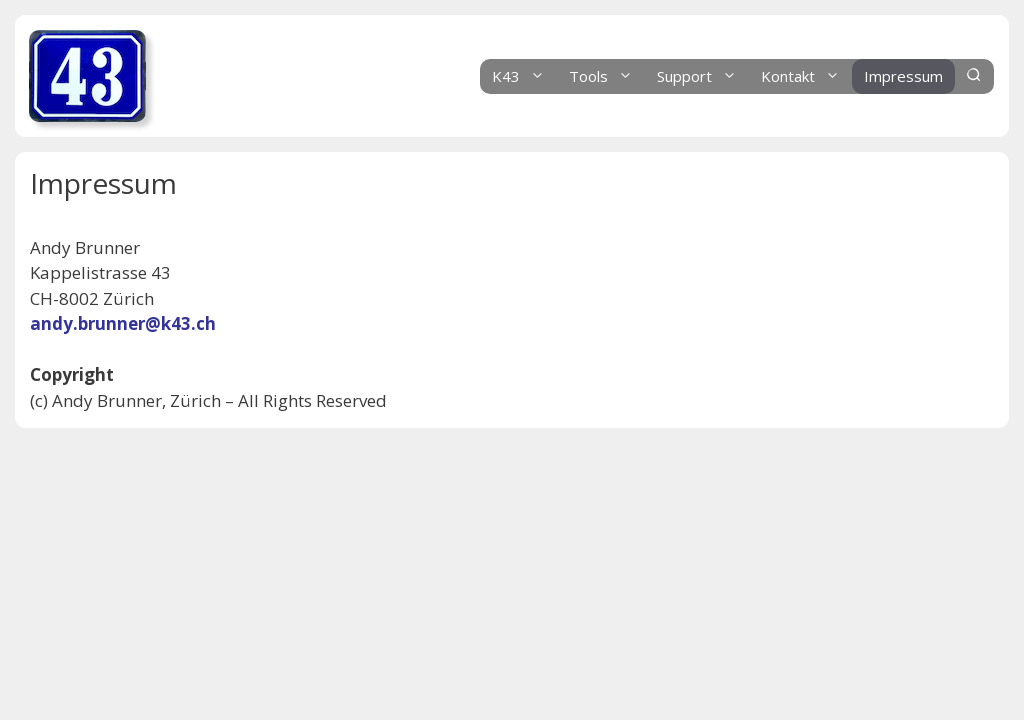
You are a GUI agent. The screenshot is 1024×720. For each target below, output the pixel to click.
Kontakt (806, 76)
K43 (524, 76)
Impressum (903, 76)
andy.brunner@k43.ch (123, 323)
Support (703, 76)
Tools (607, 76)
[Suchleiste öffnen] (974, 76)
